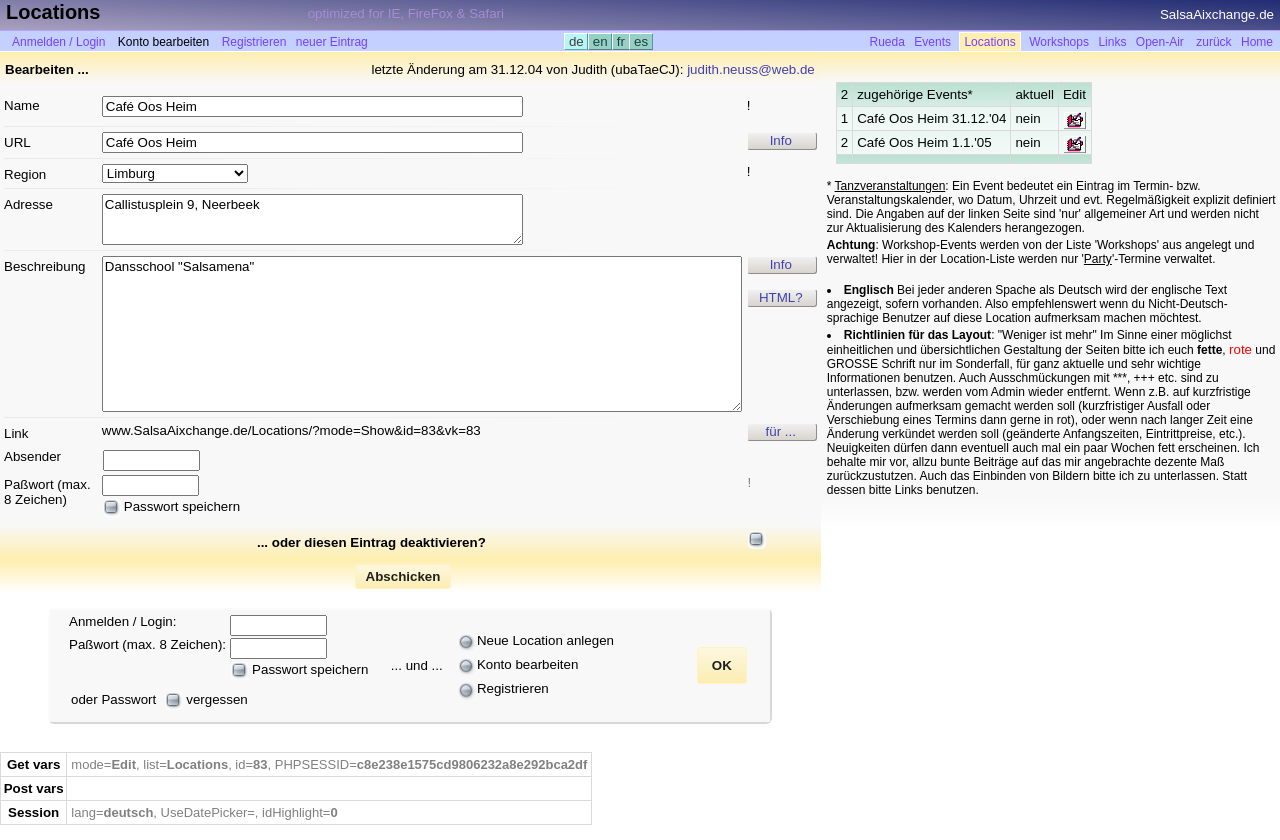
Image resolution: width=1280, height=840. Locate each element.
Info (781, 140)
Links (1112, 42)
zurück (1213, 42)
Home (1257, 42)
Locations (989, 42)
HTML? (781, 297)
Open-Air (1160, 42)
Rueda (887, 42)
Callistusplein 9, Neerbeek (312, 219)
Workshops (1059, 42)
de (576, 41)
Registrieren (254, 42)
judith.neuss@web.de (751, 69)
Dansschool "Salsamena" (422, 334)
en (600, 41)
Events (932, 42)
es (640, 41)
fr (621, 41)
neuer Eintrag (332, 42)
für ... (781, 431)
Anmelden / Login (58, 42)
